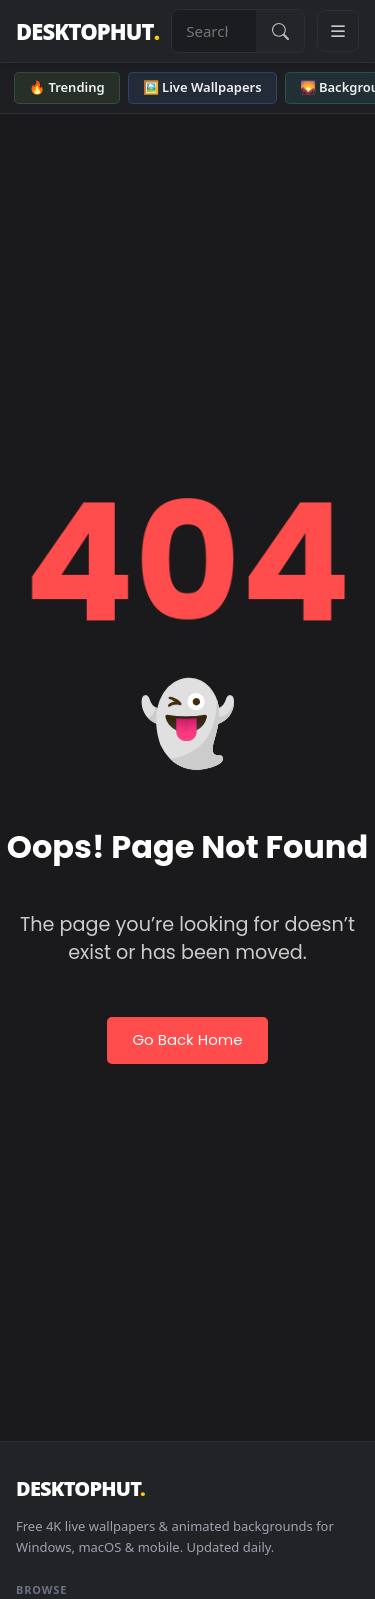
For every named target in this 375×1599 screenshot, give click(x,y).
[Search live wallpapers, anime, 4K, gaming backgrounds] (214, 31)
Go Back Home (187, 1039)
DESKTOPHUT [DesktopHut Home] (87, 31)
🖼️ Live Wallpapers (202, 87)
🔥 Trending (67, 87)
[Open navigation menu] (338, 31)
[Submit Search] (280, 31)
